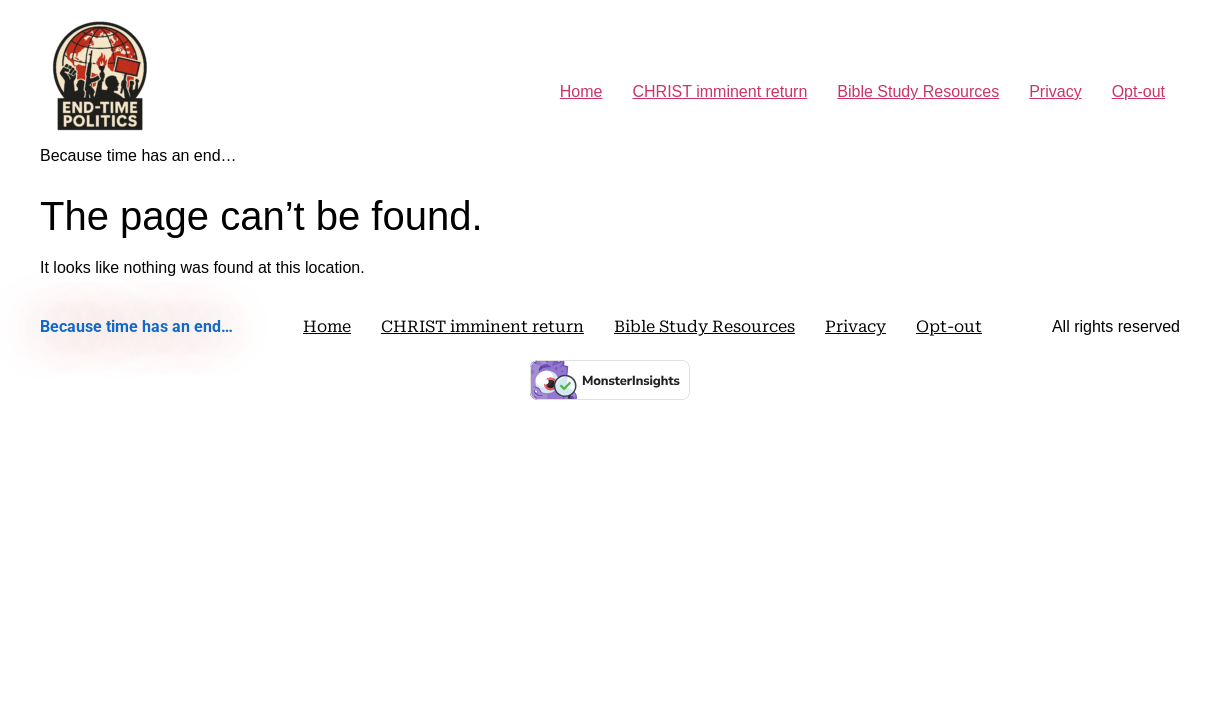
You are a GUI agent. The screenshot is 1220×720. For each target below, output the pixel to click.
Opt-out (1138, 91)
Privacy (1055, 91)
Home (581, 91)
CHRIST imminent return (719, 91)
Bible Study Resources (918, 91)
